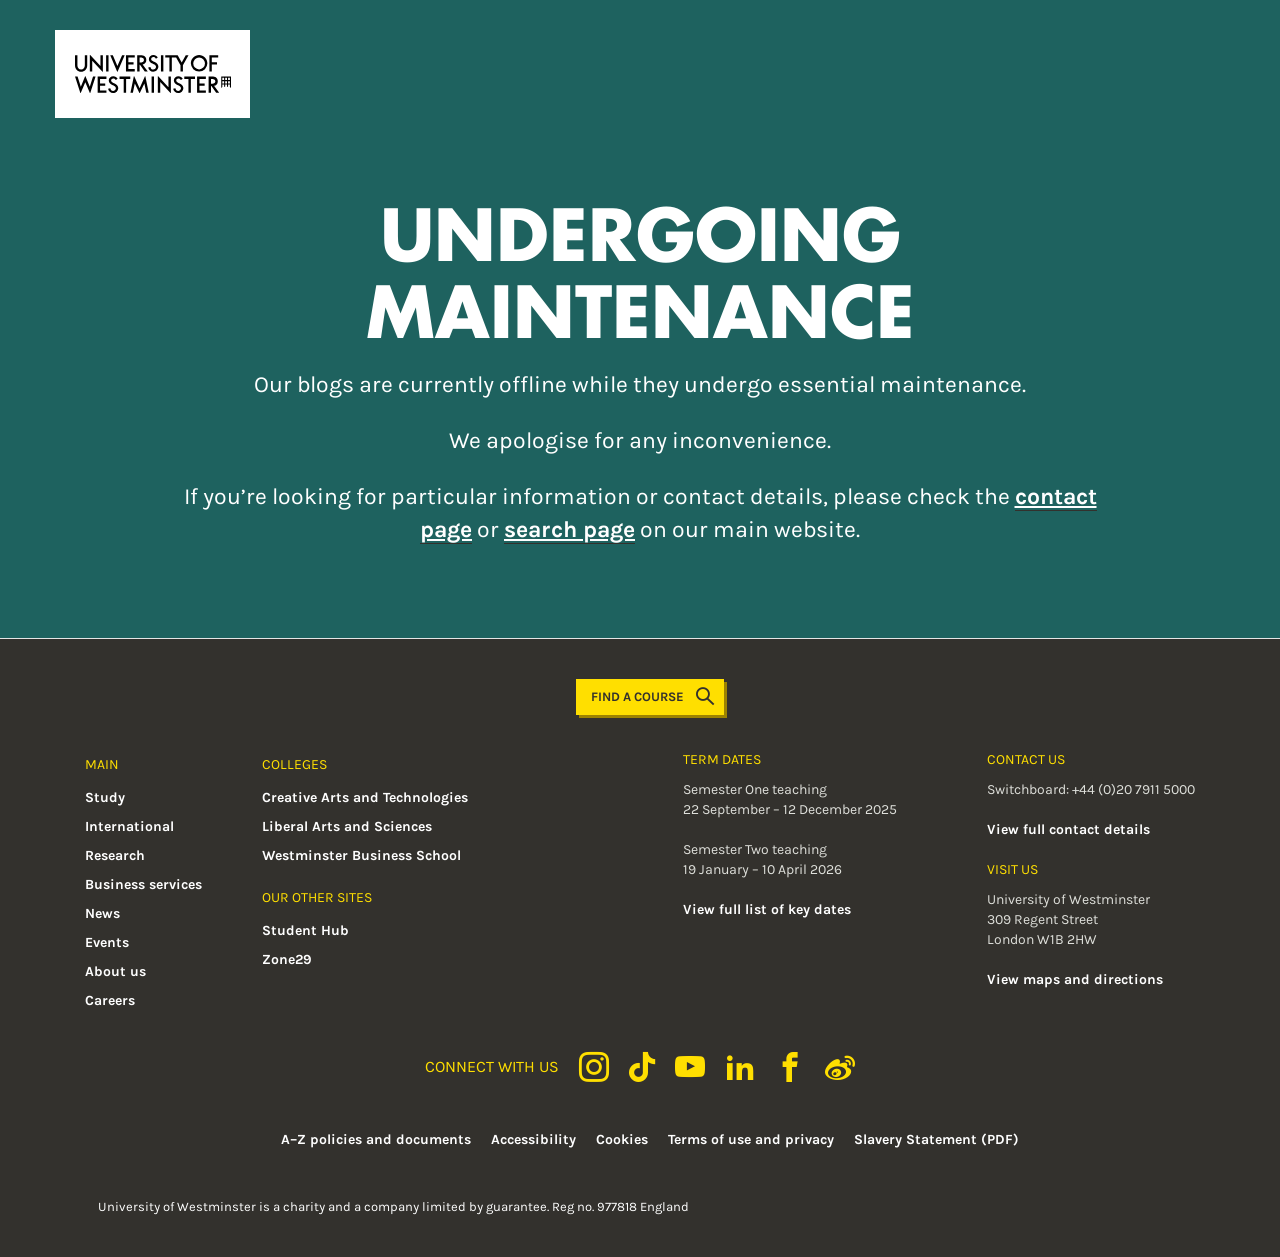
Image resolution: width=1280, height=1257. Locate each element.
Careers (110, 1000)
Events (107, 942)
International (129, 826)
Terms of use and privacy (751, 1139)
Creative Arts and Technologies (365, 797)
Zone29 (287, 959)
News (102, 913)
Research (115, 855)
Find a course (652, 696)
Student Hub (305, 930)
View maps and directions (1075, 979)
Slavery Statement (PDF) (936, 1139)
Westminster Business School (361, 855)
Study (105, 797)
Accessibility (533, 1139)
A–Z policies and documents (376, 1139)
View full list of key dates (767, 909)
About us (115, 971)
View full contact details (1068, 829)
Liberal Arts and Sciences (347, 826)
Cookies (622, 1139)
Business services (143, 884)
